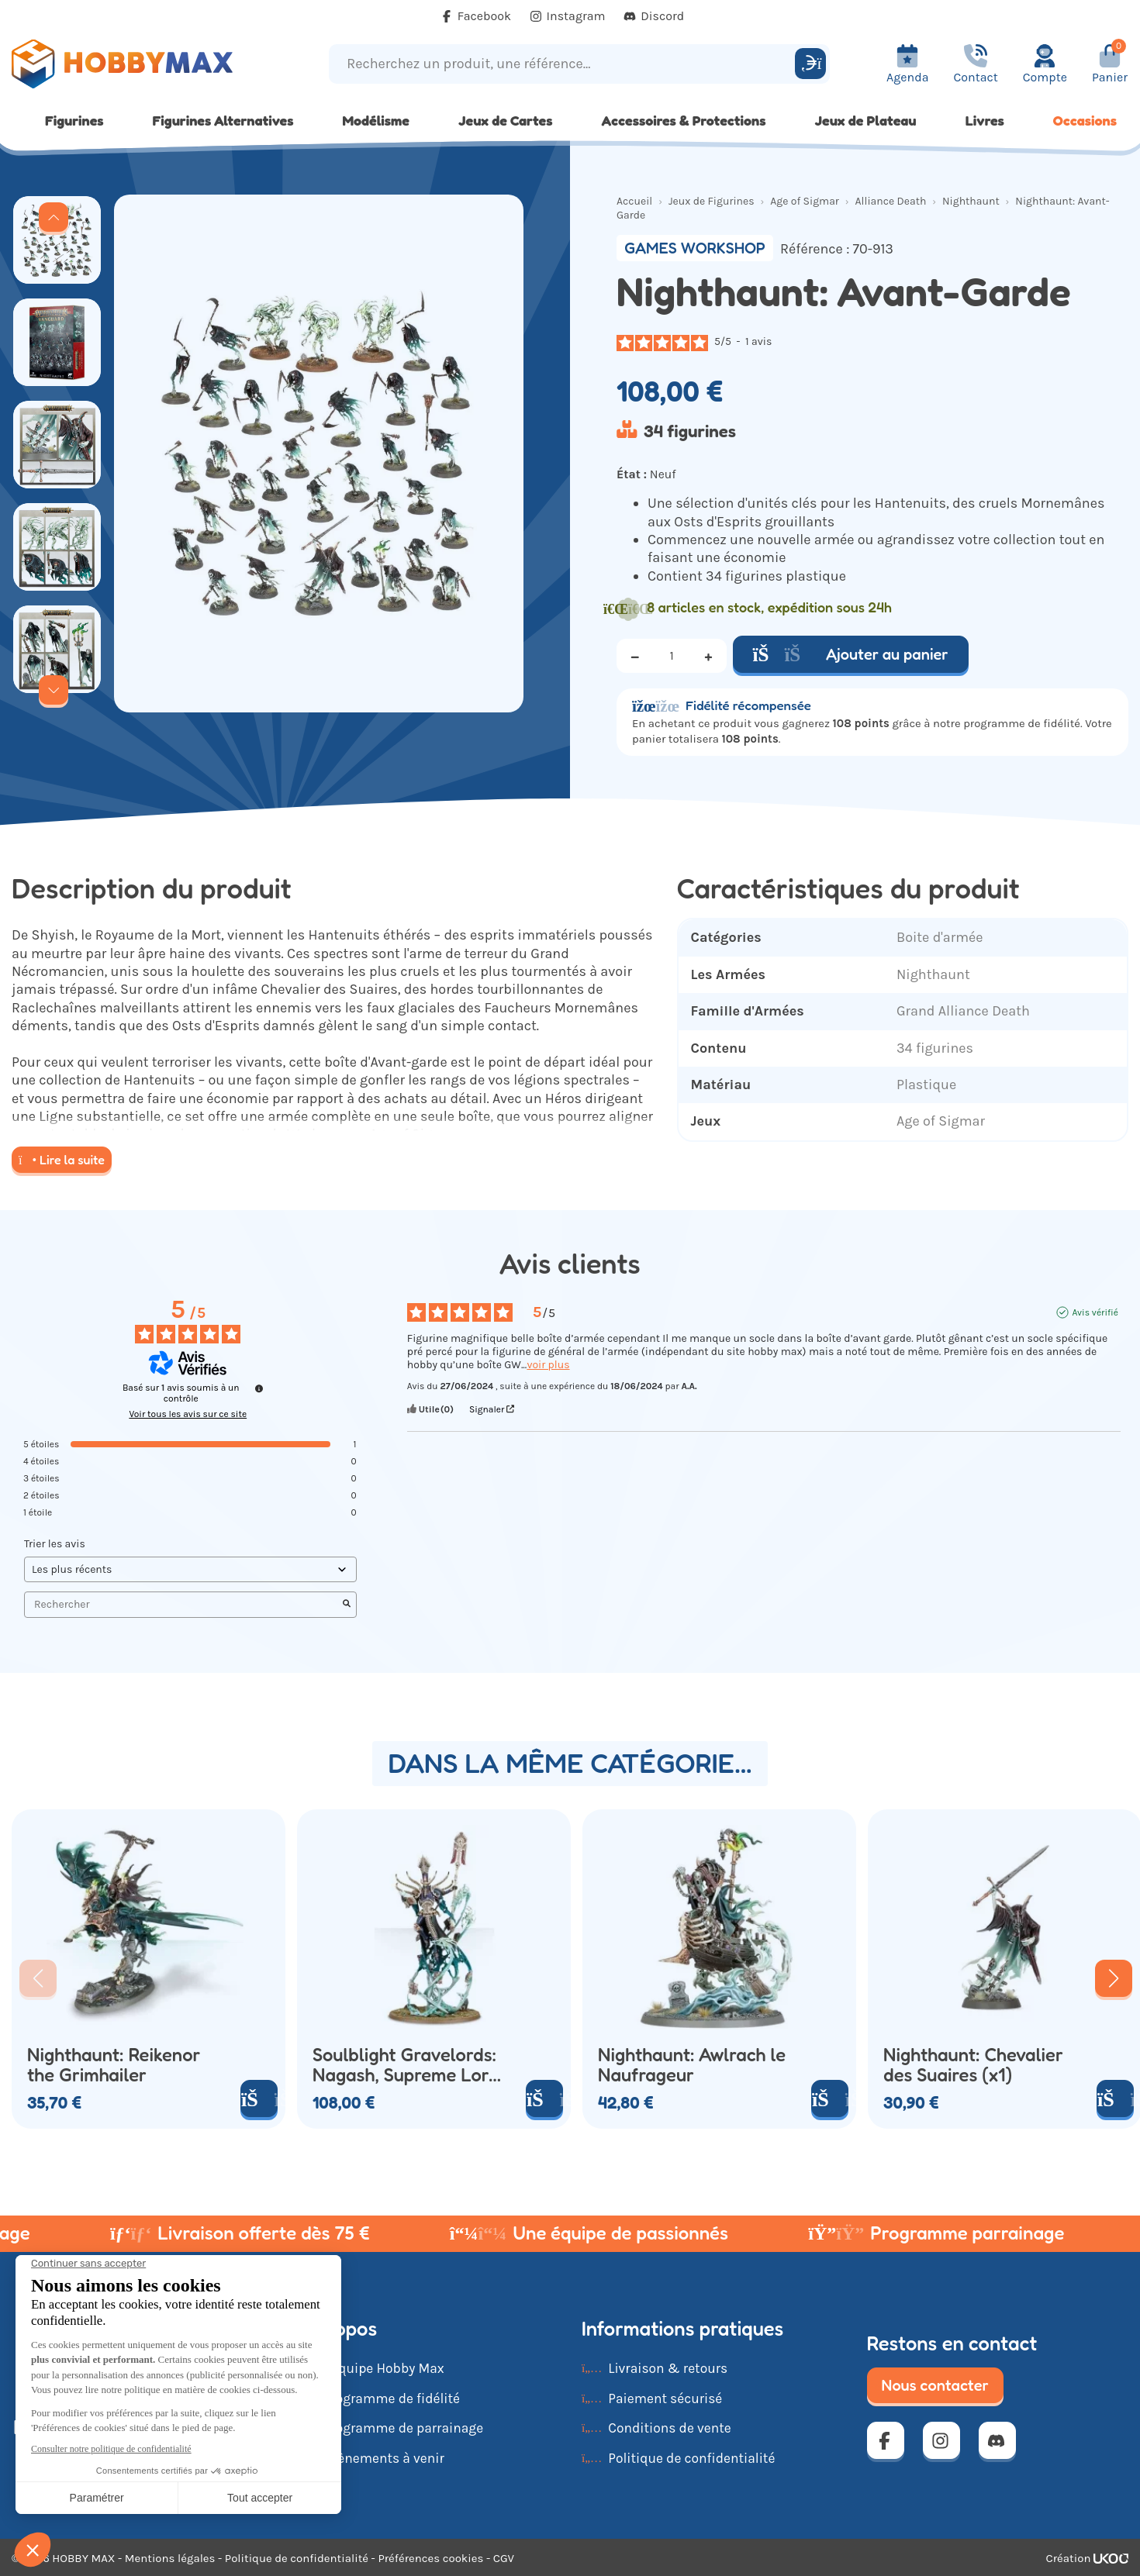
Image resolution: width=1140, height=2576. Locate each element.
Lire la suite (62, 1159)
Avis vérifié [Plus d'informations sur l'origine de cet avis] (1095, 1312)
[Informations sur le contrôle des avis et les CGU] (259, 1388)
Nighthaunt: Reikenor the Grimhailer (113, 2065)
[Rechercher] (810, 63)
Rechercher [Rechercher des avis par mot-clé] (182, 1604)
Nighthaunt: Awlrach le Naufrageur (692, 2065)
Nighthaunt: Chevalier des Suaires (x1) (973, 2065)
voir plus (548, 1364)
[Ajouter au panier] (259, 2098)
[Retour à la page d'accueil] (143, 64)
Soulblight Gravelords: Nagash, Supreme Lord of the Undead (406, 2065)
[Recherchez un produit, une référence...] (564, 64)
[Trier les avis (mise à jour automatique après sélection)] (190, 1569)
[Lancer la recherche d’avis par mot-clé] (346, 1604)
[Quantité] (671, 656)
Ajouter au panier (850, 654)
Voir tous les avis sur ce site (188, 1414)
